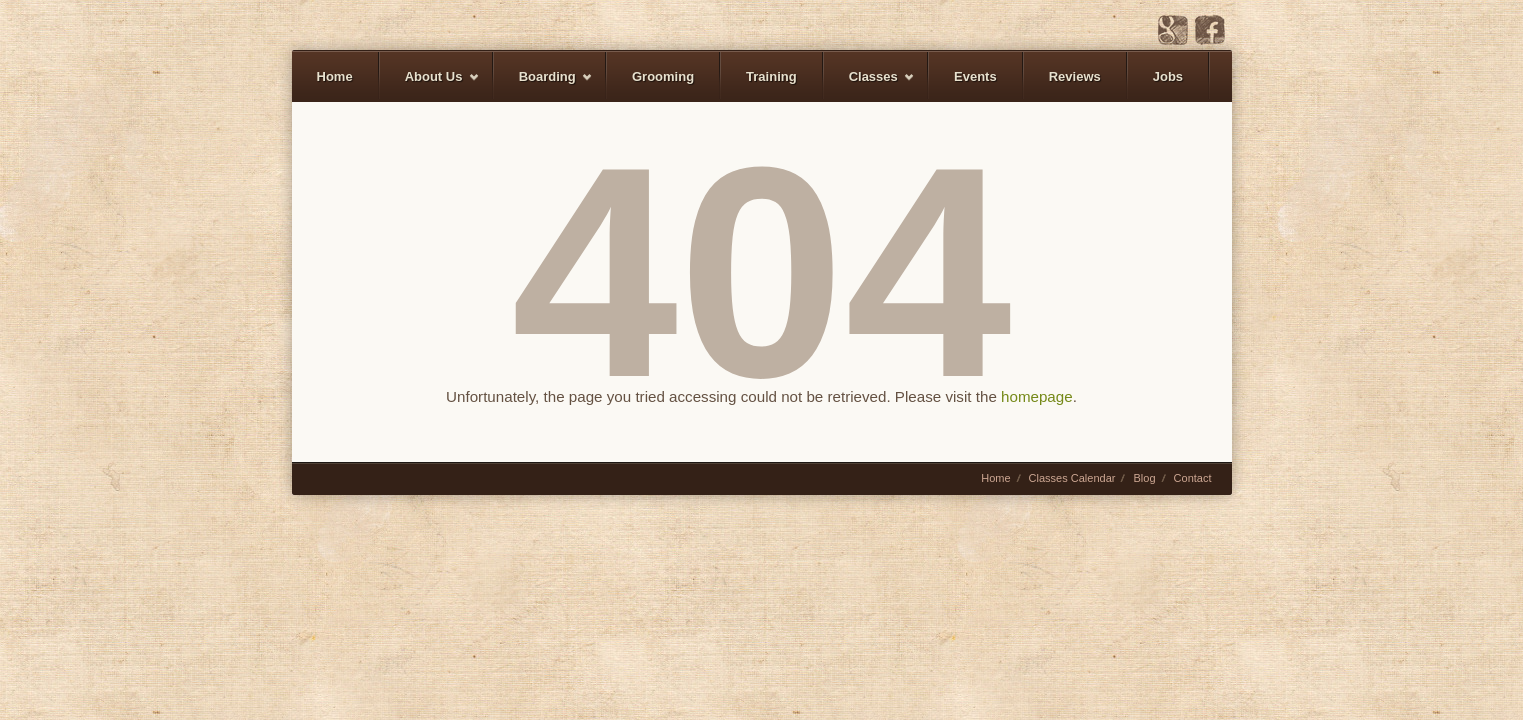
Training (771, 76)
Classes (869, 85)
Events (975, 76)
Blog (1144, 478)
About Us (430, 85)
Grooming (663, 76)
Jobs (1168, 76)
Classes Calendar (1072, 478)
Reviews (1075, 76)
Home (335, 76)
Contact (1193, 478)
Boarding (543, 85)
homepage (1037, 396)
